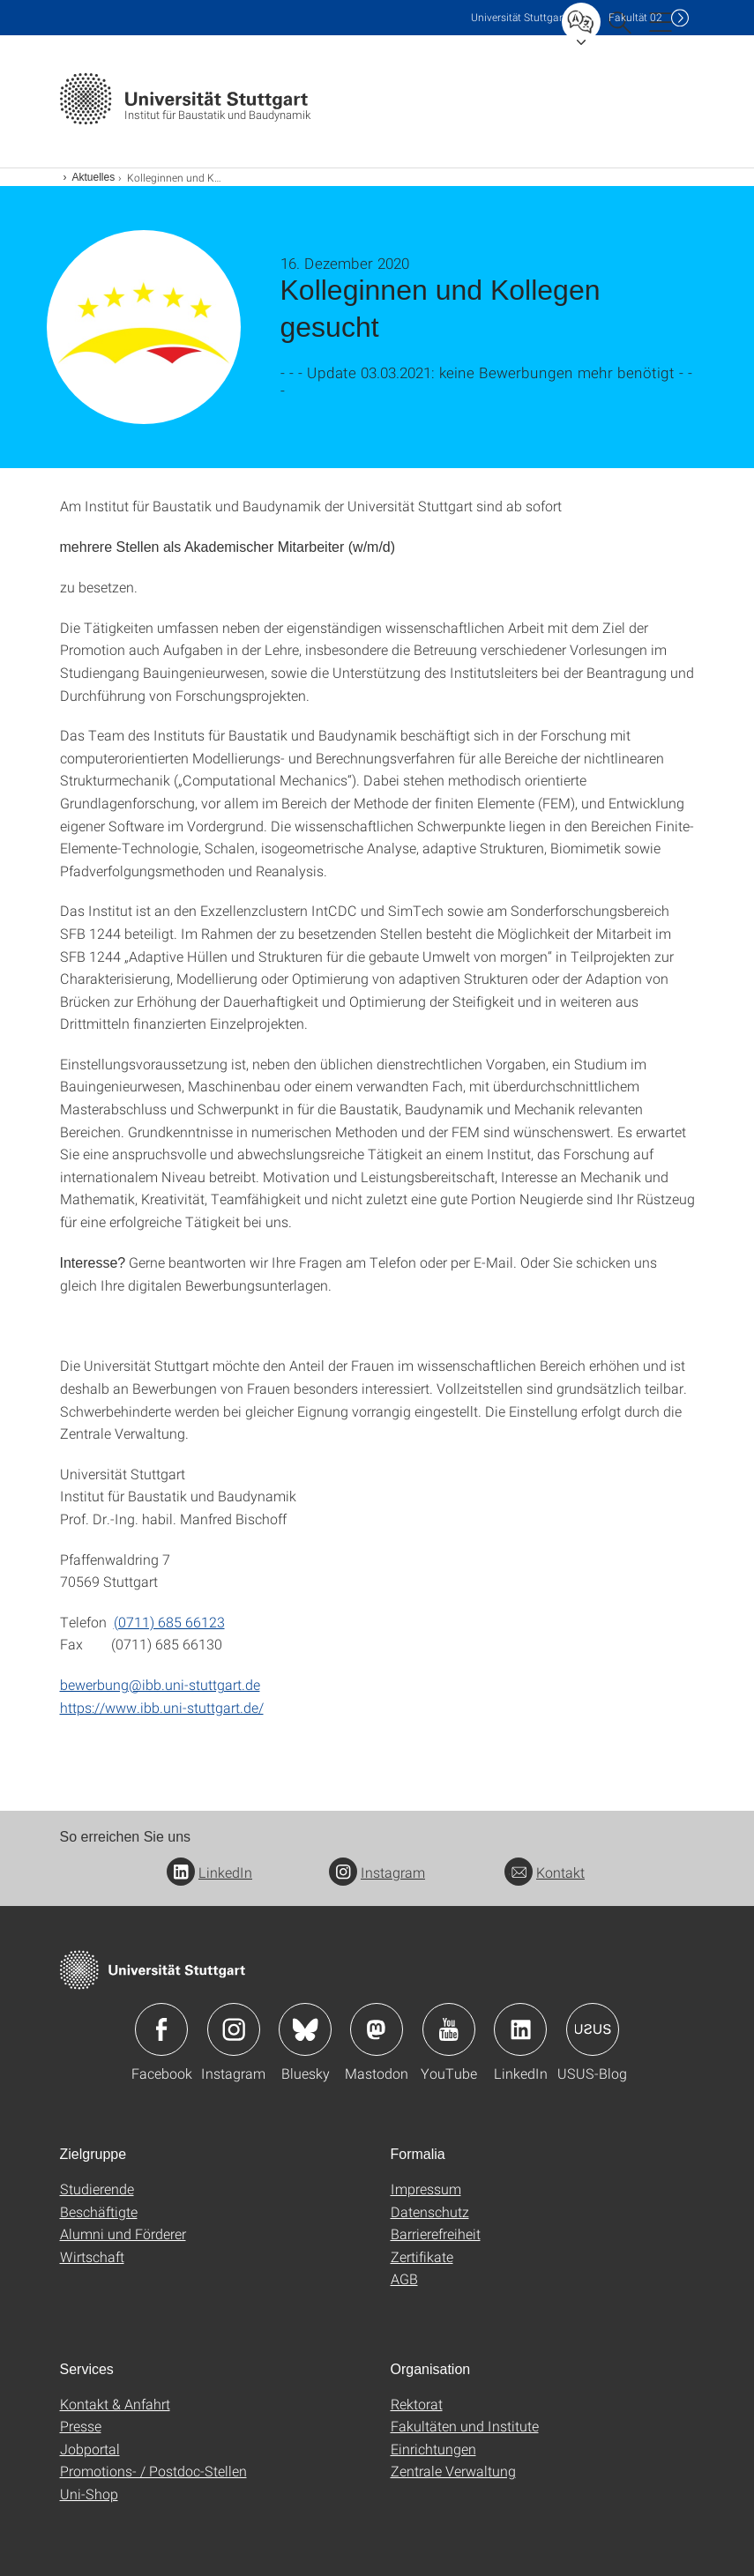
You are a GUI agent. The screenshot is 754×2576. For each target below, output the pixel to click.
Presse (80, 2425)
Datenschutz (430, 2211)
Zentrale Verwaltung (453, 2470)
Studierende (97, 2188)
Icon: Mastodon (376, 2029)
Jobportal (90, 2448)
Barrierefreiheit (436, 2233)
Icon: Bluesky (305, 2029)
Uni (518, 17)
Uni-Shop (89, 2493)
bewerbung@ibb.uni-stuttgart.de (160, 1684)
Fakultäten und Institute (465, 2425)
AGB (404, 2278)
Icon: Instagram (233, 2029)
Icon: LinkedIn (520, 2029)
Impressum (426, 2188)
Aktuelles (94, 177)
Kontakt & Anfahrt (115, 2403)
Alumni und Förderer (123, 2233)
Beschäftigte (99, 2211)
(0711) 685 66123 (169, 1621)
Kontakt (544, 1872)
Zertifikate (422, 2256)
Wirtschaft (92, 2256)
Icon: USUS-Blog (592, 2029)
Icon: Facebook (161, 2029)
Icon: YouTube (448, 2029)
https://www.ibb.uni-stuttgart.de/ (162, 1707)
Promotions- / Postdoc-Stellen (153, 2470)
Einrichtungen (433, 2448)
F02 (635, 17)
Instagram (377, 1872)
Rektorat (417, 2403)
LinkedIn (209, 1872)
